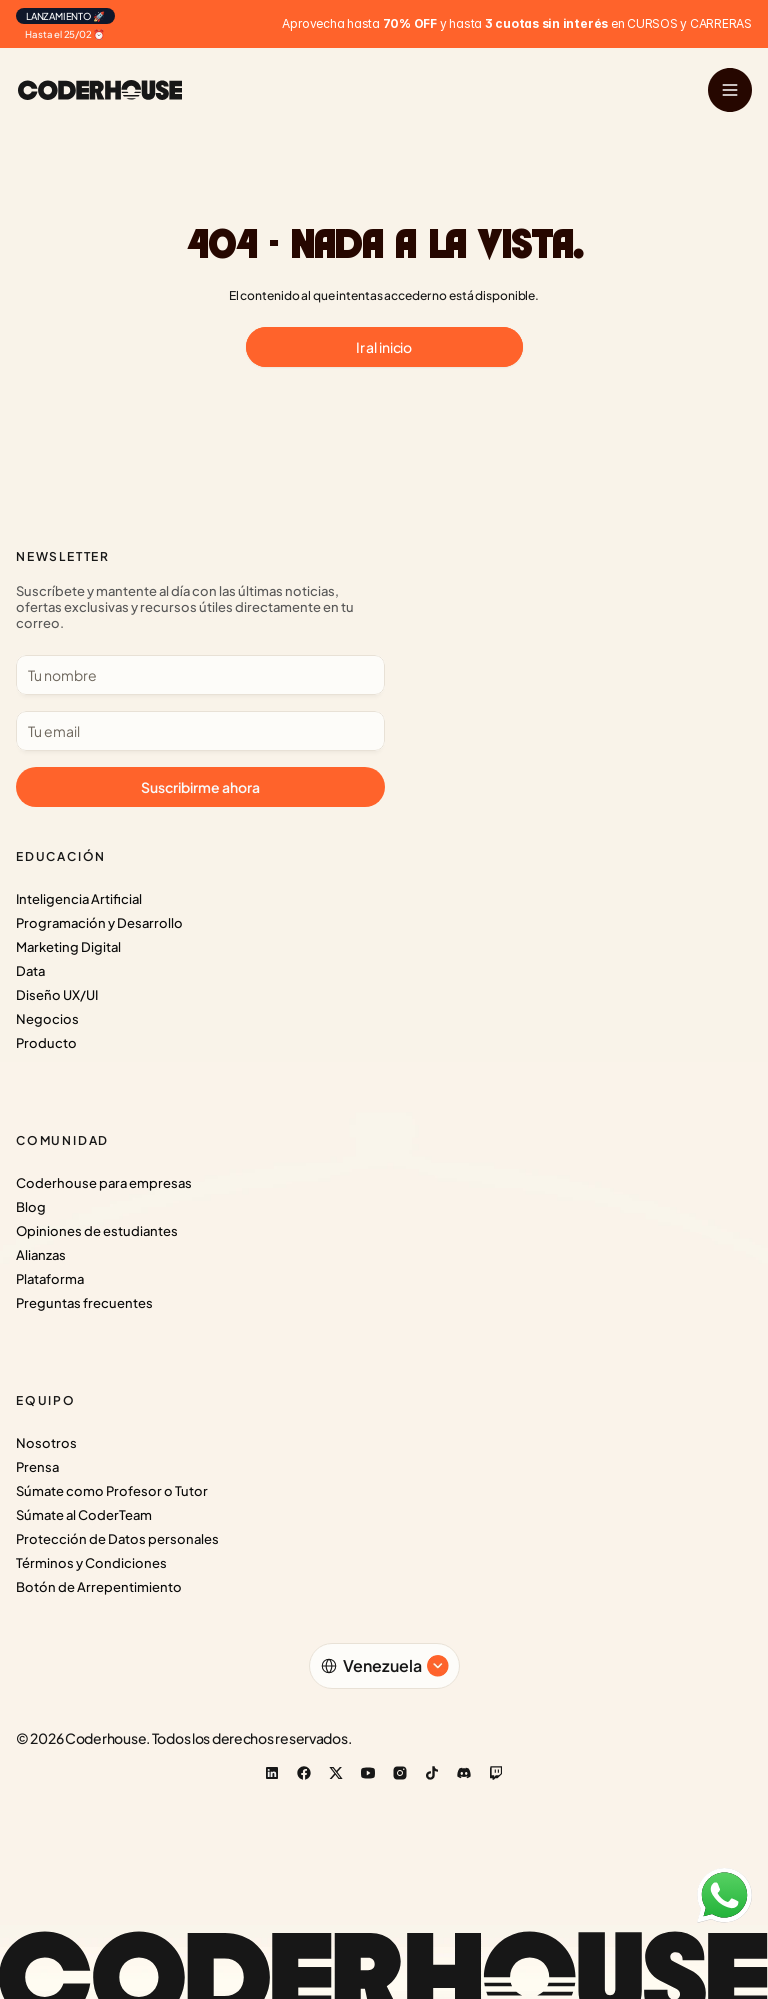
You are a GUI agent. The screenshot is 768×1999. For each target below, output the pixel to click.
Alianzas (41, 1255)
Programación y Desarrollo (99, 923)
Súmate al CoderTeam (84, 1515)
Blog (31, 1207)
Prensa (37, 1467)
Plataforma (50, 1279)
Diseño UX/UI (57, 995)
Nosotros (46, 1443)
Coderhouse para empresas (104, 1183)
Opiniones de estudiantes (97, 1231)
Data (30, 971)
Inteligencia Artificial (79, 899)
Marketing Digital (68, 947)
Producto (46, 1043)
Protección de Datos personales (117, 1539)
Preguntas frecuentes (84, 1303)
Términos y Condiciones (91, 1563)
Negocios (47, 1019)
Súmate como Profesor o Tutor (112, 1491)
